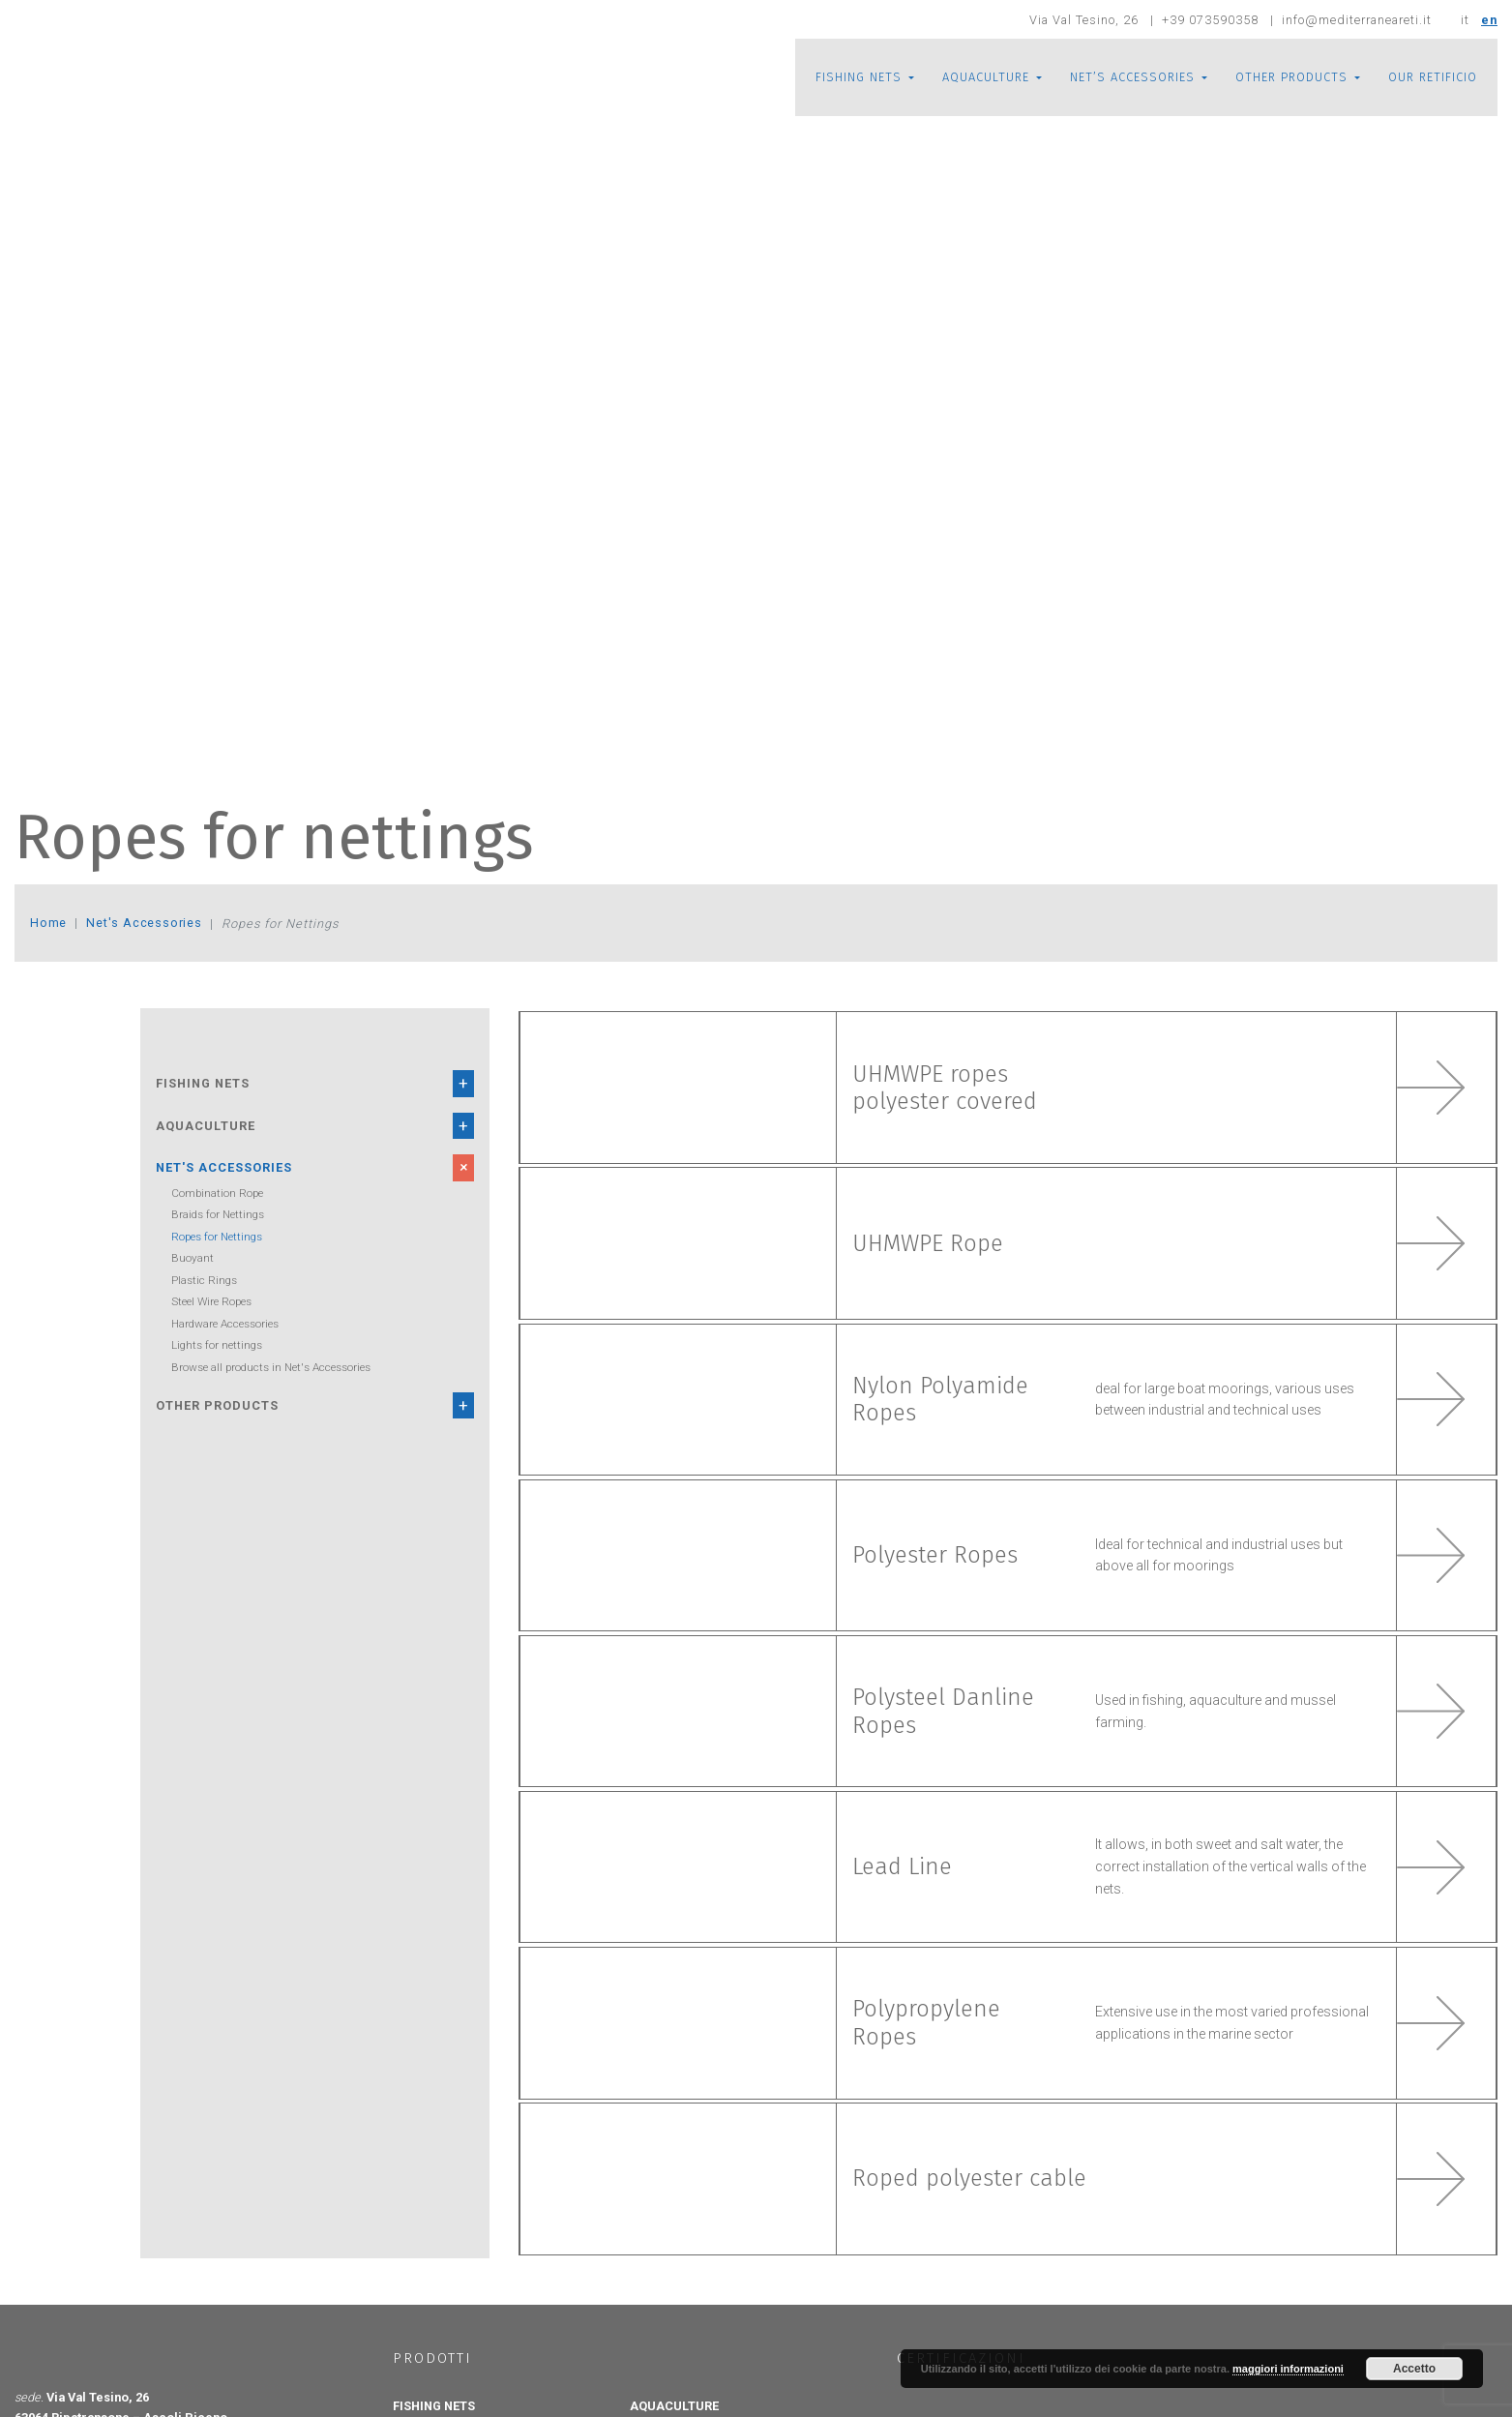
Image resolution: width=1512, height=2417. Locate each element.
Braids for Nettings (217, 1214)
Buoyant (192, 1258)
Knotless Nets (442, 2389)
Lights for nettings (216, 1345)
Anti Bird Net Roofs (692, 2389)
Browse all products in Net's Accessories (271, 1367)
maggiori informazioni (1288, 2368)
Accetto (1414, 2368)
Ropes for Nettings (216, 1236)
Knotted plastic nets (457, 2370)
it (1465, 20)
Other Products (217, 1405)
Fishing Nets (203, 1083)
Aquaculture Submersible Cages (723, 2370)
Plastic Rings (204, 1280)
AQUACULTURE (985, 77)
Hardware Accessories (225, 1323)
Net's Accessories (146, 923)
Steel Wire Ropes (211, 1301)
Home (49, 923)
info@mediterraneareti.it (263, 2398)
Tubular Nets (439, 2408)
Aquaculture (205, 1126)
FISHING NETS (858, 77)
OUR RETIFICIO (1432, 77)
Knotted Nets (440, 2351)
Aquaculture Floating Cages (713, 2351)
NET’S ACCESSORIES (1132, 77)
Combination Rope (217, 1193)
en (1489, 20)
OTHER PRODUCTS (1291, 77)
